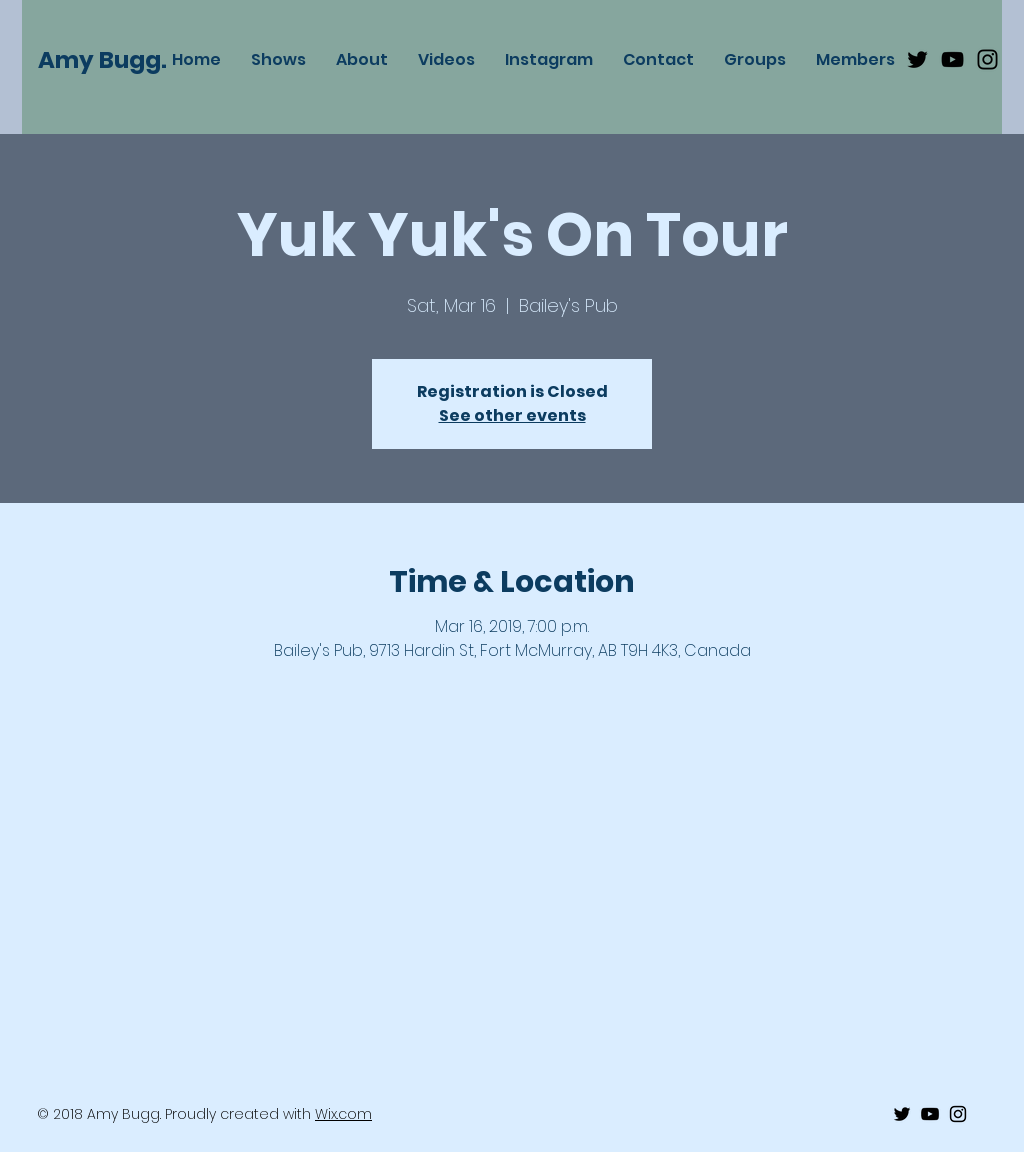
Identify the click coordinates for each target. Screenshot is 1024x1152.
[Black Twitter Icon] (917, 59)
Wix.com (343, 1114)
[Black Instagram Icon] (987, 59)
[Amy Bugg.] (113, 60)
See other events (512, 415)
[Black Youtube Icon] (952, 59)
